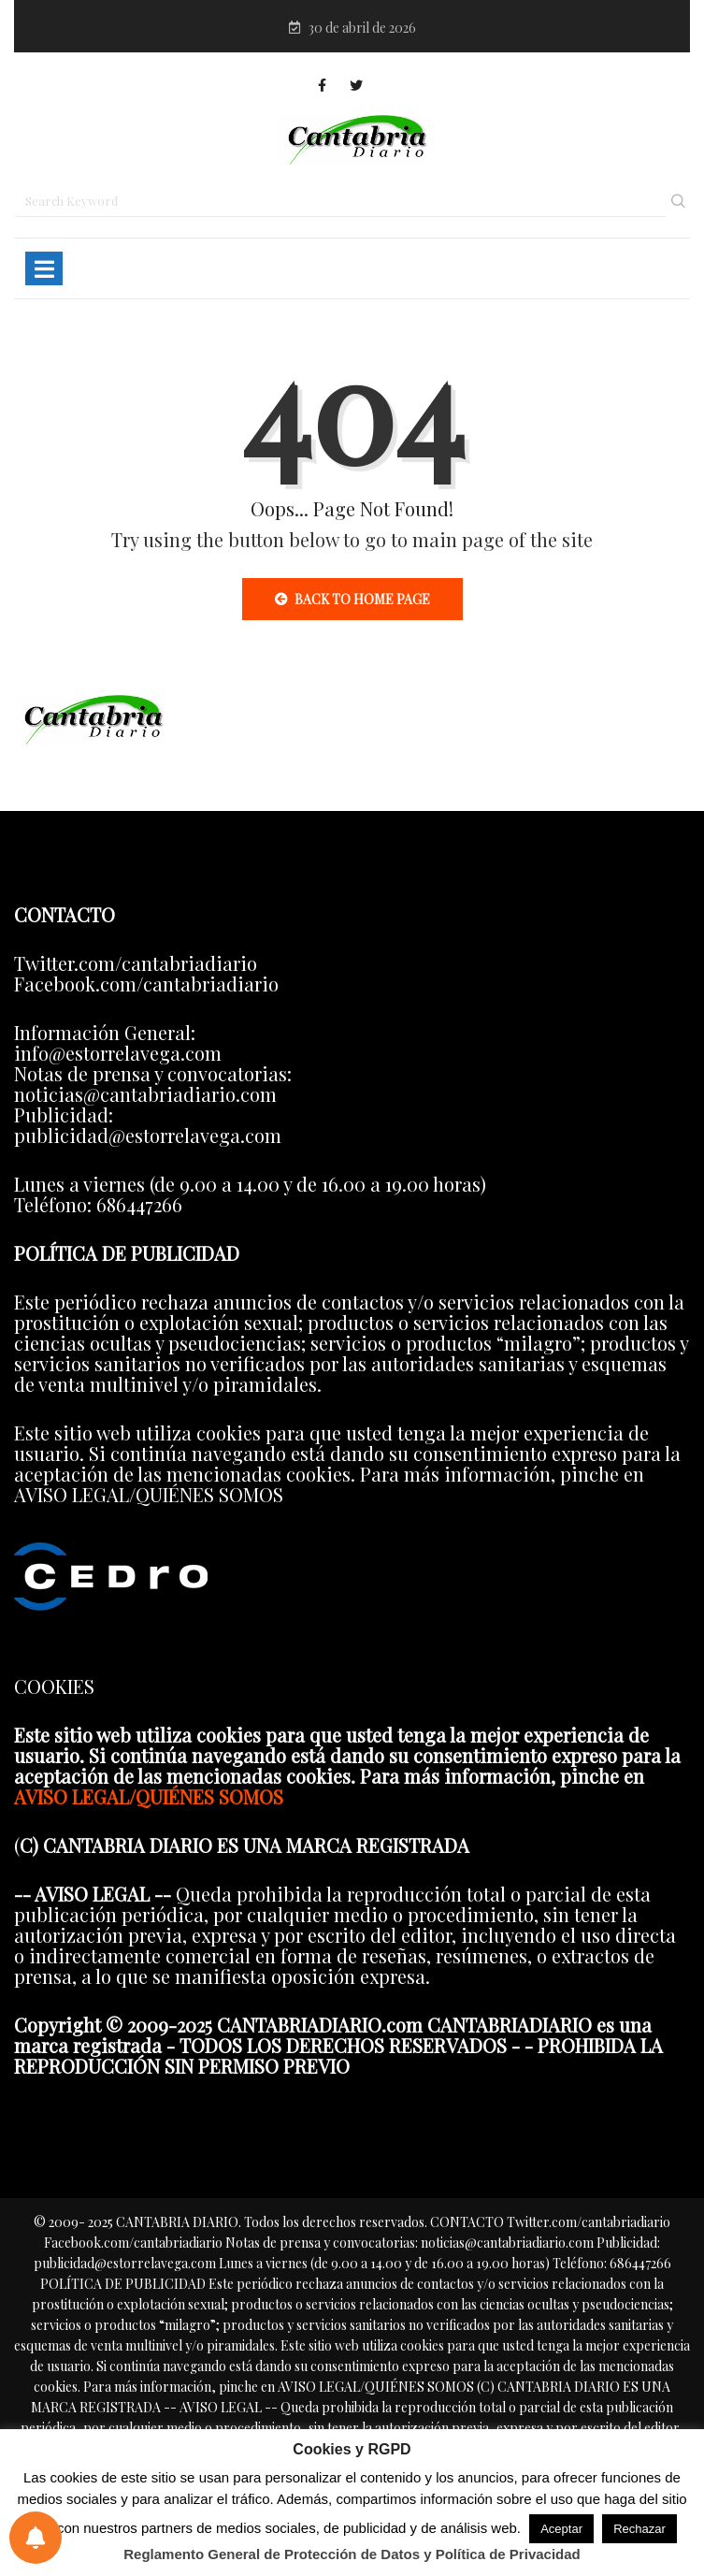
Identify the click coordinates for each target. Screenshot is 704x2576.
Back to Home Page (352, 599)
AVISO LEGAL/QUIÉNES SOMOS (148, 1796)
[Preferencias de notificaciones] (35, 2537)
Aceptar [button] (561, 2529)
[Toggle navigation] (44, 268)
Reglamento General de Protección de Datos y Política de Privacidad (352, 2554)
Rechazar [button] (639, 2529)
